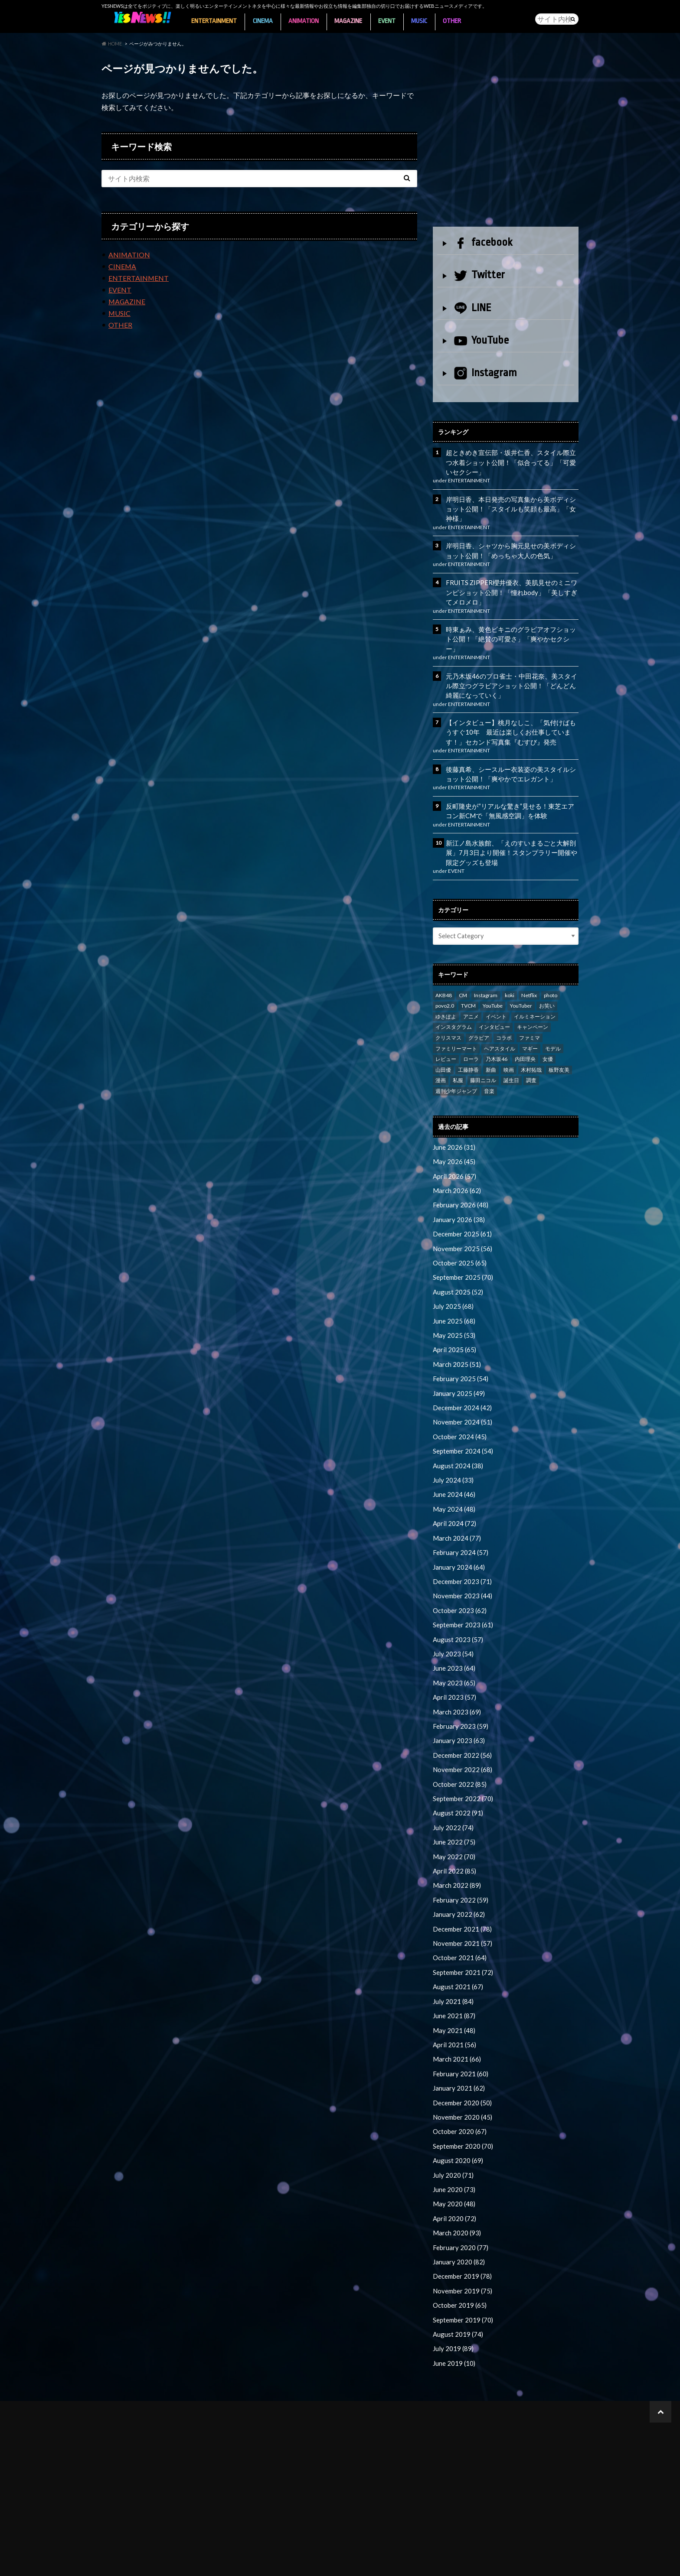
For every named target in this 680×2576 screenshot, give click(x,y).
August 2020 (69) (456, 2107)
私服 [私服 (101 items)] (458, 1057)
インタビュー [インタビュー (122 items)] (494, 1004)
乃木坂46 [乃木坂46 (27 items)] (496, 1036)
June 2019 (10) (453, 2304)
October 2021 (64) (458, 1910)
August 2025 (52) (456, 1264)
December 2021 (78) (461, 1882)
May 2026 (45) (452, 1138)
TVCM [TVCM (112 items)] (468, 983)
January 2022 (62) (457, 1868)
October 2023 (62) (458, 1573)
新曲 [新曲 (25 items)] (491, 1047)
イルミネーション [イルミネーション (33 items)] (535, 994)
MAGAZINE (353, 19)
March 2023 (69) (455, 1672)
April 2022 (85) (453, 1826)
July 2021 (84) (451, 1953)
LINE (472, 305)
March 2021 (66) (455, 2009)
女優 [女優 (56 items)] (548, 1036)
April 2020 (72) (453, 2163)
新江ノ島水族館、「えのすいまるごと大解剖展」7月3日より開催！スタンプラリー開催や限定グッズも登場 (510, 831)
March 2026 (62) (455, 1166)
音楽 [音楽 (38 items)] (489, 1068)
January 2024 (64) (457, 1531)
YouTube (481, 338)
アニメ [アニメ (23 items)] (471, 994)
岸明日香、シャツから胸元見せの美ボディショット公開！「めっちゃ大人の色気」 (509, 546)
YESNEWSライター (179, 2562)
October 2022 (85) (458, 1742)
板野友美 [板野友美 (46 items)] (559, 1047)
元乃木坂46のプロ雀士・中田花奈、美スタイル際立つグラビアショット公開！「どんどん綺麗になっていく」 (510, 668)
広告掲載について (239, 2562)
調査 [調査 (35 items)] (531, 1057)
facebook (483, 240)
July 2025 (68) (451, 1278)
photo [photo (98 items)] (550, 972)
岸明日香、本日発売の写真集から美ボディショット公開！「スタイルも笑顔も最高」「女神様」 (509, 505)
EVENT (393, 19)
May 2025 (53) (452, 1307)
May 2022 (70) (452, 1812)
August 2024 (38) (456, 1433)
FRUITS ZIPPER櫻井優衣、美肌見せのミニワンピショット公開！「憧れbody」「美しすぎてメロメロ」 (511, 587)
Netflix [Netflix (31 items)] (529, 972)
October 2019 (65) (458, 2247)
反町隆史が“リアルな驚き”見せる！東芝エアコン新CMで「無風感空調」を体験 (512, 790)
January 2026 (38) (457, 1194)
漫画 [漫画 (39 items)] (440, 1057)
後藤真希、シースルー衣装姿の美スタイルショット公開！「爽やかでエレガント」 (509, 754)
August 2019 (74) (456, 2276)
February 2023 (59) (458, 1686)
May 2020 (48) (452, 2149)
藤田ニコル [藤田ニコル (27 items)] (483, 1057)
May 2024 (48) (452, 1475)
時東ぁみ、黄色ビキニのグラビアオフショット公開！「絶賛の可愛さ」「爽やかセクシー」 (509, 627)
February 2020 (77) (458, 2191)
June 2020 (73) (453, 2135)
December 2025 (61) (461, 1208)
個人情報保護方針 (298, 2562)
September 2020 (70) (461, 2093)
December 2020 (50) (461, 2051)
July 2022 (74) (451, 1784)
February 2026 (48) (458, 1180)
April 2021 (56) (453, 1995)
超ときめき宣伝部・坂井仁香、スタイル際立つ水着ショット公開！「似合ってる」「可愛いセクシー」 (509, 460)
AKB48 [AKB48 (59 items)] (443, 972)
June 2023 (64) (453, 1629)
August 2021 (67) (456, 1938)
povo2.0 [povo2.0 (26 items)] (444, 983)
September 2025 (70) (461, 1250)
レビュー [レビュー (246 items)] (445, 1036)
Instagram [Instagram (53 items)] (485, 972)
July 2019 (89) (451, 2289)
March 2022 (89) (455, 1840)
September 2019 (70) (461, 2262)
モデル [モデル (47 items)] (553, 1026)
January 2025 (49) (457, 1363)
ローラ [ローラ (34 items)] (471, 1036)
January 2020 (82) (457, 2205)
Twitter (479, 273)
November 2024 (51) (461, 1391)
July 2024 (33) (451, 1447)
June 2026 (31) (453, 1124)
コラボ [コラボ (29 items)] (504, 1015)
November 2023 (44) (461, 1559)
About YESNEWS (121, 2562)
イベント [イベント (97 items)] (496, 994)
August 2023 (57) (456, 1602)
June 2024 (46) (453, 1461)
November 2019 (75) (461, 2234)
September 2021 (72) (461, 1925)
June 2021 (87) (453, 1967)
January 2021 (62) (457, 2037)
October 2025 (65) (458, 1236)
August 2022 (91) (456, 1770)
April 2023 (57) (453, 1658)
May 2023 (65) (452, 1644)
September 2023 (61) (461, 1587)
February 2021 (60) (458, 2023)
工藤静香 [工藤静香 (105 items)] (468, 1047)
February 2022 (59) (458, 1854)
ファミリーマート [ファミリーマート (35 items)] (456, 1026)
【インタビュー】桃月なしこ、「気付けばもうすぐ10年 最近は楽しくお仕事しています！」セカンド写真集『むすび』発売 (510, 713)
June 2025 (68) (453, 1293)
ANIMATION (307, 19)
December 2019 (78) (461, 2219)
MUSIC (426, 19)
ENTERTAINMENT (215, 19)
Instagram (485, 371)
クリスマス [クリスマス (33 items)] (448, 1015)
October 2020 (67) (458, 2079)
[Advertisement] (506, 137)
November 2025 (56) (461, 1222)
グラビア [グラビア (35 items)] (478, 1015)
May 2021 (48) (452, 1981)
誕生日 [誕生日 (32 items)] (511, 1057)
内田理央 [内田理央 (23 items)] (525, 1036)
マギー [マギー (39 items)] (530, 1026)
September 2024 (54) (461, 1419)
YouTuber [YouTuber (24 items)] (521, 983)
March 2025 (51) (455, 1335)
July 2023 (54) (451, 1616)
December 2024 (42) (461, 1377)
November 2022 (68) (461, 1728)
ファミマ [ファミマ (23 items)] (529, 1015)
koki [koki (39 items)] (509, 972)
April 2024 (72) (453, 1489)
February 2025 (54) (458, 1349)
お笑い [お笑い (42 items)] (547, 983)
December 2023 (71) (461, 1545)
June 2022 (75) (453, 1798)
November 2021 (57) (461, 1896)
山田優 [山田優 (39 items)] (443, 1047)
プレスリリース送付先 (364, 2562)
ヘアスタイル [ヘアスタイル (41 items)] (499, 1026)
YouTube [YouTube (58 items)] (493, 983)
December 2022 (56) (461, 1714)
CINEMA (265, 19)
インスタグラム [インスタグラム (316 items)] (453, 1004)
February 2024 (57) (458, 1517)
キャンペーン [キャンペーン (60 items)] (532, 1004)
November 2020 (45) (461, 2065)
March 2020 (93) (455, 2177)
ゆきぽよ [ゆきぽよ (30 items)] (445, 994)
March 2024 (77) (455, 1503)
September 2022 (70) (461, 1756)
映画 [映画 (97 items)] (508, 1047)
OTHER (460, 19)
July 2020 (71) (451, 2121)
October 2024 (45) (458, 1405)
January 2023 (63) (457, 1700)
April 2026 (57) (453, 1152)
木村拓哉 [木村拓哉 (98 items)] (531, 1047)
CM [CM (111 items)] (463, 972)
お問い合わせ (423, 2562)
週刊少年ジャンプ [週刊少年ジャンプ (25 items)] (456, 1068)
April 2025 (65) (453, 1320)
